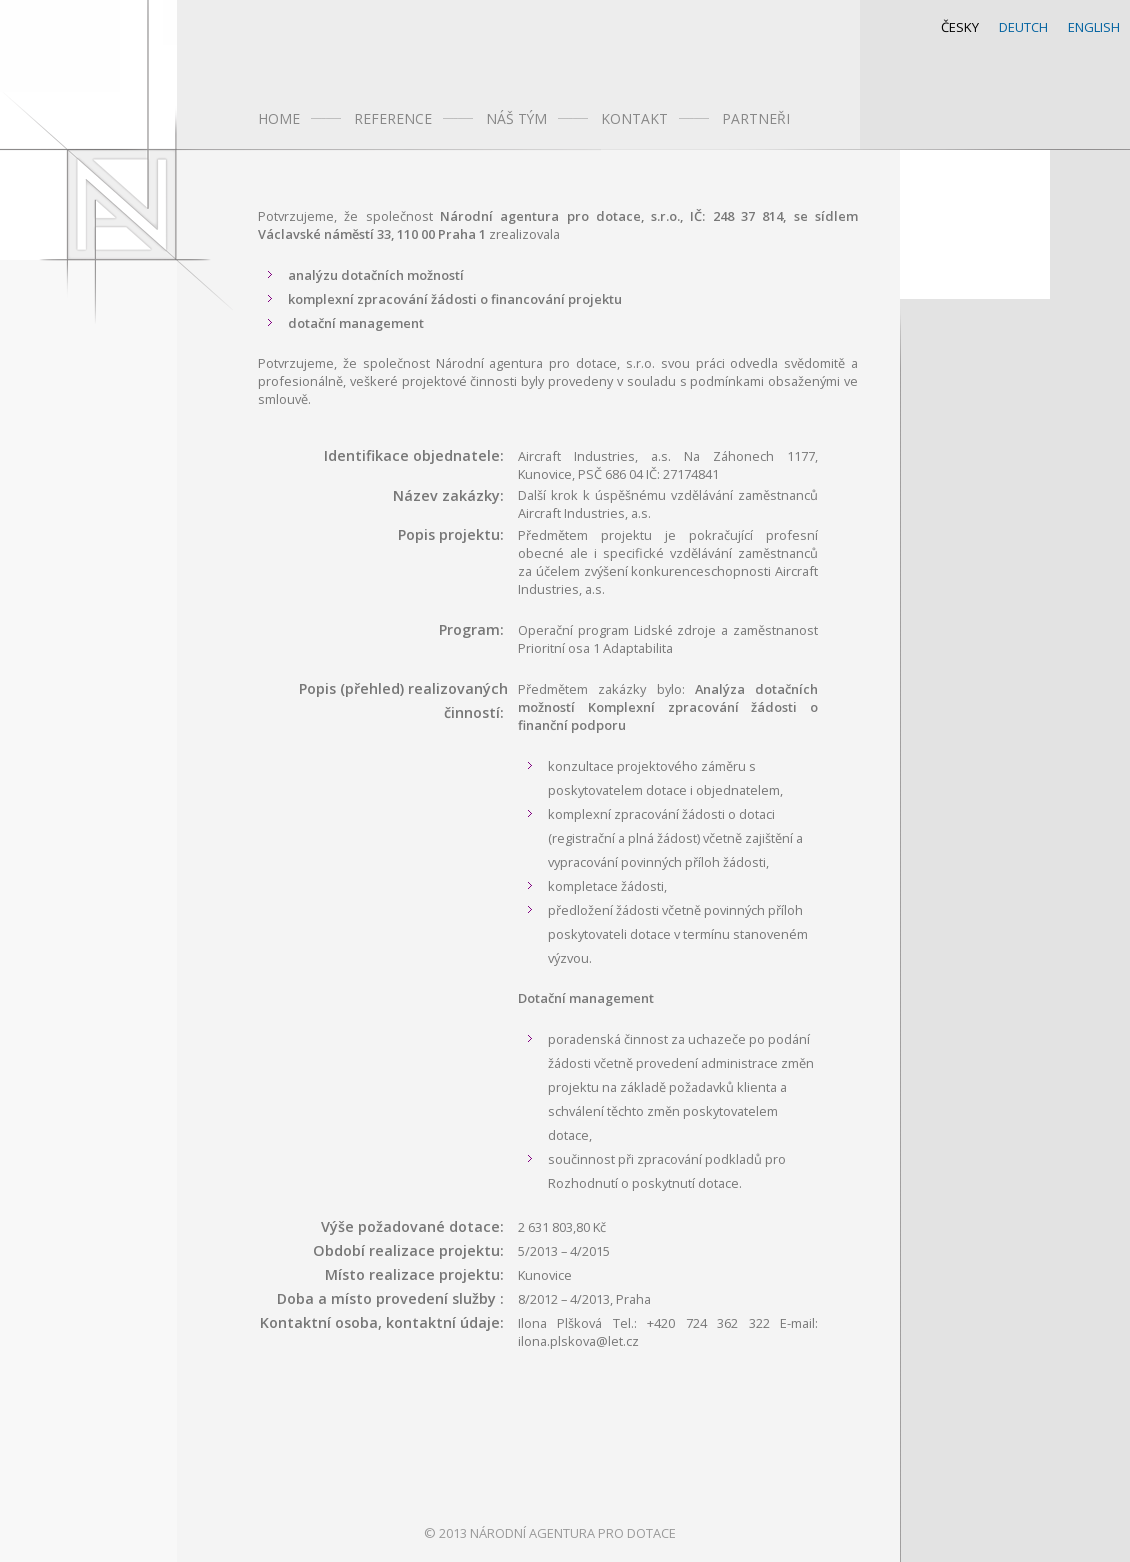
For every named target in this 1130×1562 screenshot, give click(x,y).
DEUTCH (1023, 27)
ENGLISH (1094, 27)
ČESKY (960, 27)
